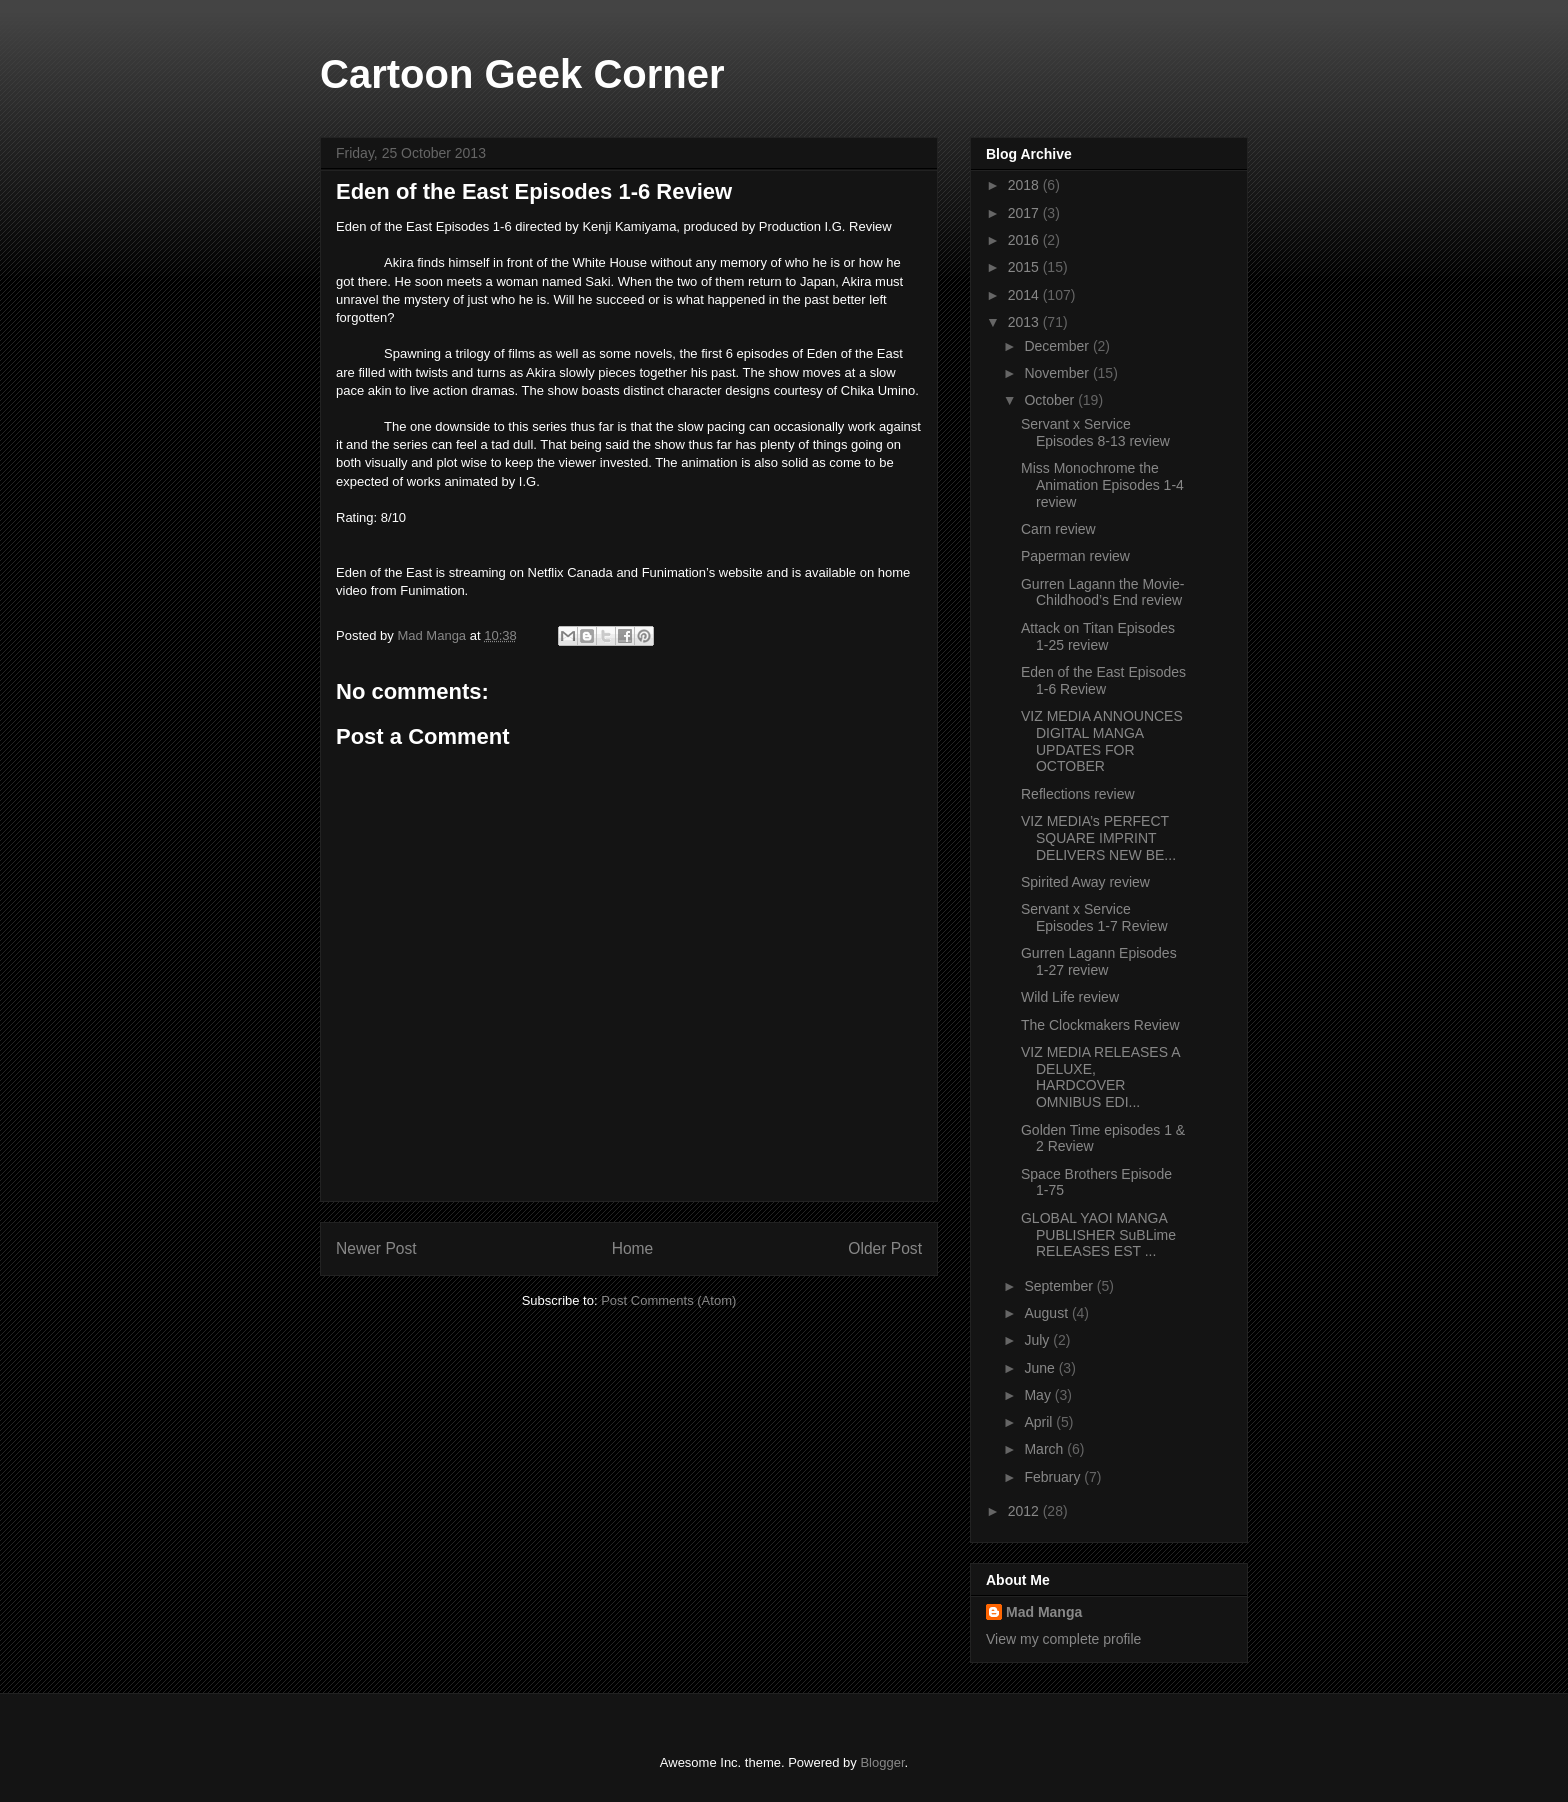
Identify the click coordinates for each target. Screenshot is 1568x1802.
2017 (1025, 213)
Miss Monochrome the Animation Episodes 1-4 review (1102, 485)
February (1054, 1477)
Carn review (1058, 529)
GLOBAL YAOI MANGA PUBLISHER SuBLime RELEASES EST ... (1098, 1235)
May (1039, 1395)
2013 (1025, 322)
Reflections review (1078, 794)
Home (633, 1248)
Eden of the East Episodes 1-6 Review (1103, 680)
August (1047, 1313)
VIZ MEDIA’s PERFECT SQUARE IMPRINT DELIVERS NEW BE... (1098, 838)
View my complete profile (1063, 1639)
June (1041, 1368)
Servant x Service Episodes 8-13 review (1095, 432)
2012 (1025, 1511)
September (1060, 1286)
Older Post (885, 1248)
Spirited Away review (1085, 882)
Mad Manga (1044, 1612)
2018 (1025, 185)
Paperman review (1075, 556)
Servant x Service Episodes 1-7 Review (1094, 917)
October (1051, 400)
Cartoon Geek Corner (522, 74)
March (1045, 1449)
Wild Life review (1070, 997)
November (1058, 373)
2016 (1025, 240)
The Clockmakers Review (1100, 1025)
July (1038, 1340)
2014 (1025, 295)
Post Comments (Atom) (668, 1300)
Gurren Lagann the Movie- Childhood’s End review (1102, 592)
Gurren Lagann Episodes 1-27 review (1099, 961)
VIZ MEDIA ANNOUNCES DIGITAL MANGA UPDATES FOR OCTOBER (1102, 741)
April (1040, 1422)
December (1058, 346)
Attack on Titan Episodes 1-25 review (1098, 636)
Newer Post (376, 1248)
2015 (1025, 267)
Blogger (882, 1762)
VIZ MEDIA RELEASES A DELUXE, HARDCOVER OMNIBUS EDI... (1100, 1077)
